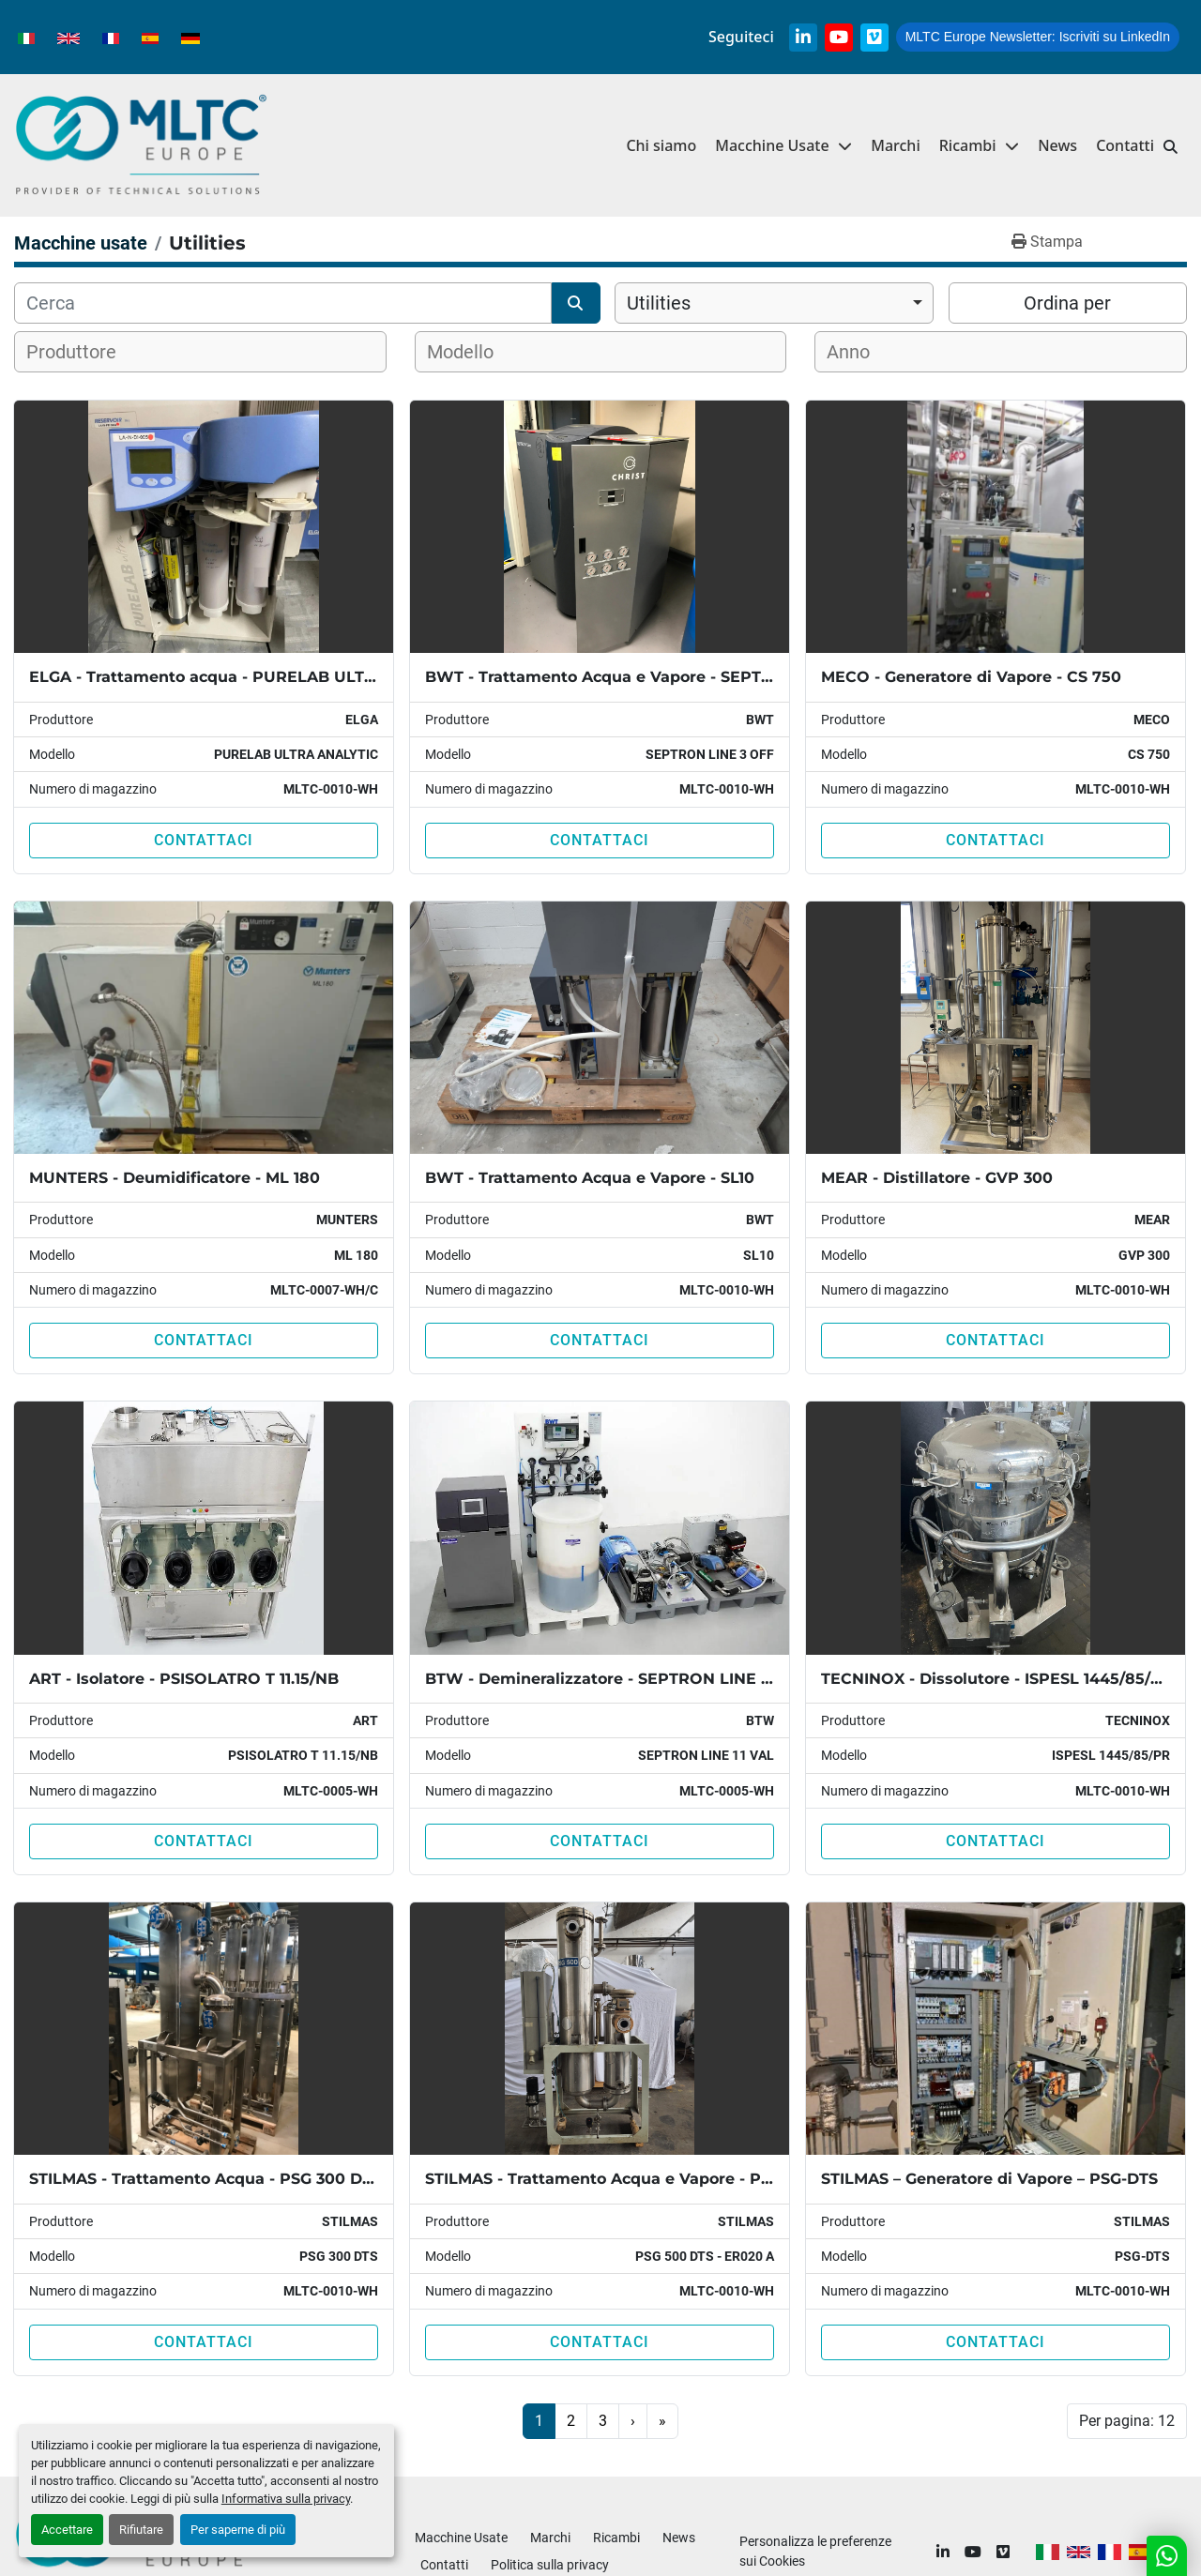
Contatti (1125, 145)
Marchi (895, 145)
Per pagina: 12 (1127, 2421)
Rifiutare (141, 2530)
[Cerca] (283, 303)
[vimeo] (874, 37)
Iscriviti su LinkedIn (1037, 36)
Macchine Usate (772, 145)
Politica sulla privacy (550, 2564)
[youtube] (839, 37)
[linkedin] (803, 37)
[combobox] (774, 303)
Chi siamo (661, 145)
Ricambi (967, 145)
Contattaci (203, 840)
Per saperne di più (237, 2530)
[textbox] (83, 352)
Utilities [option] (659, 303)
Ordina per (1067, 303)
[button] (979, 146)
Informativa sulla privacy (285, 2499)
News (1057, 145)
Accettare (67, 2530)
